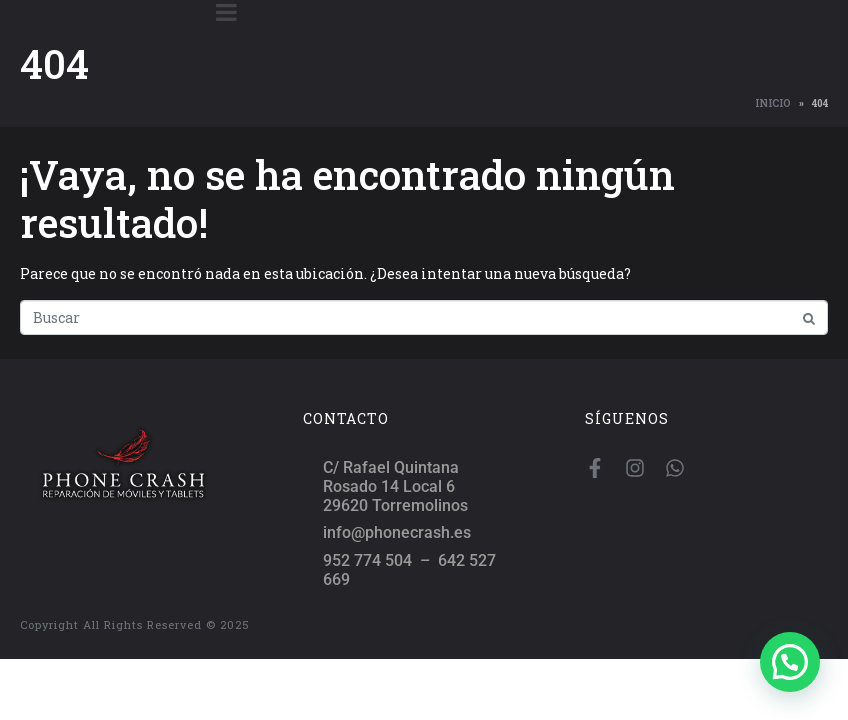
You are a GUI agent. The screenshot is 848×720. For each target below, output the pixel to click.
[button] (790, 662)
